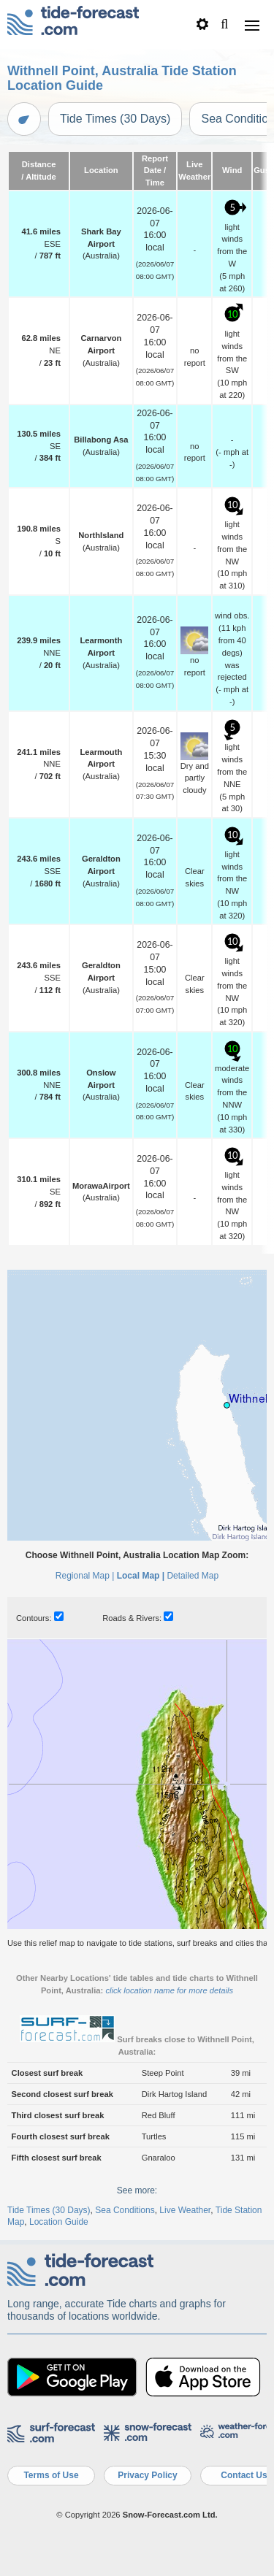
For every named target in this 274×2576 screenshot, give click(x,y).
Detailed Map (192, 1576)
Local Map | (140, 1576)
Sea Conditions (124, 2210)
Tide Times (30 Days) (115, 118)
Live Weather (184, 2210)
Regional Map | (85, 1576)
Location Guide (58, 2222)
